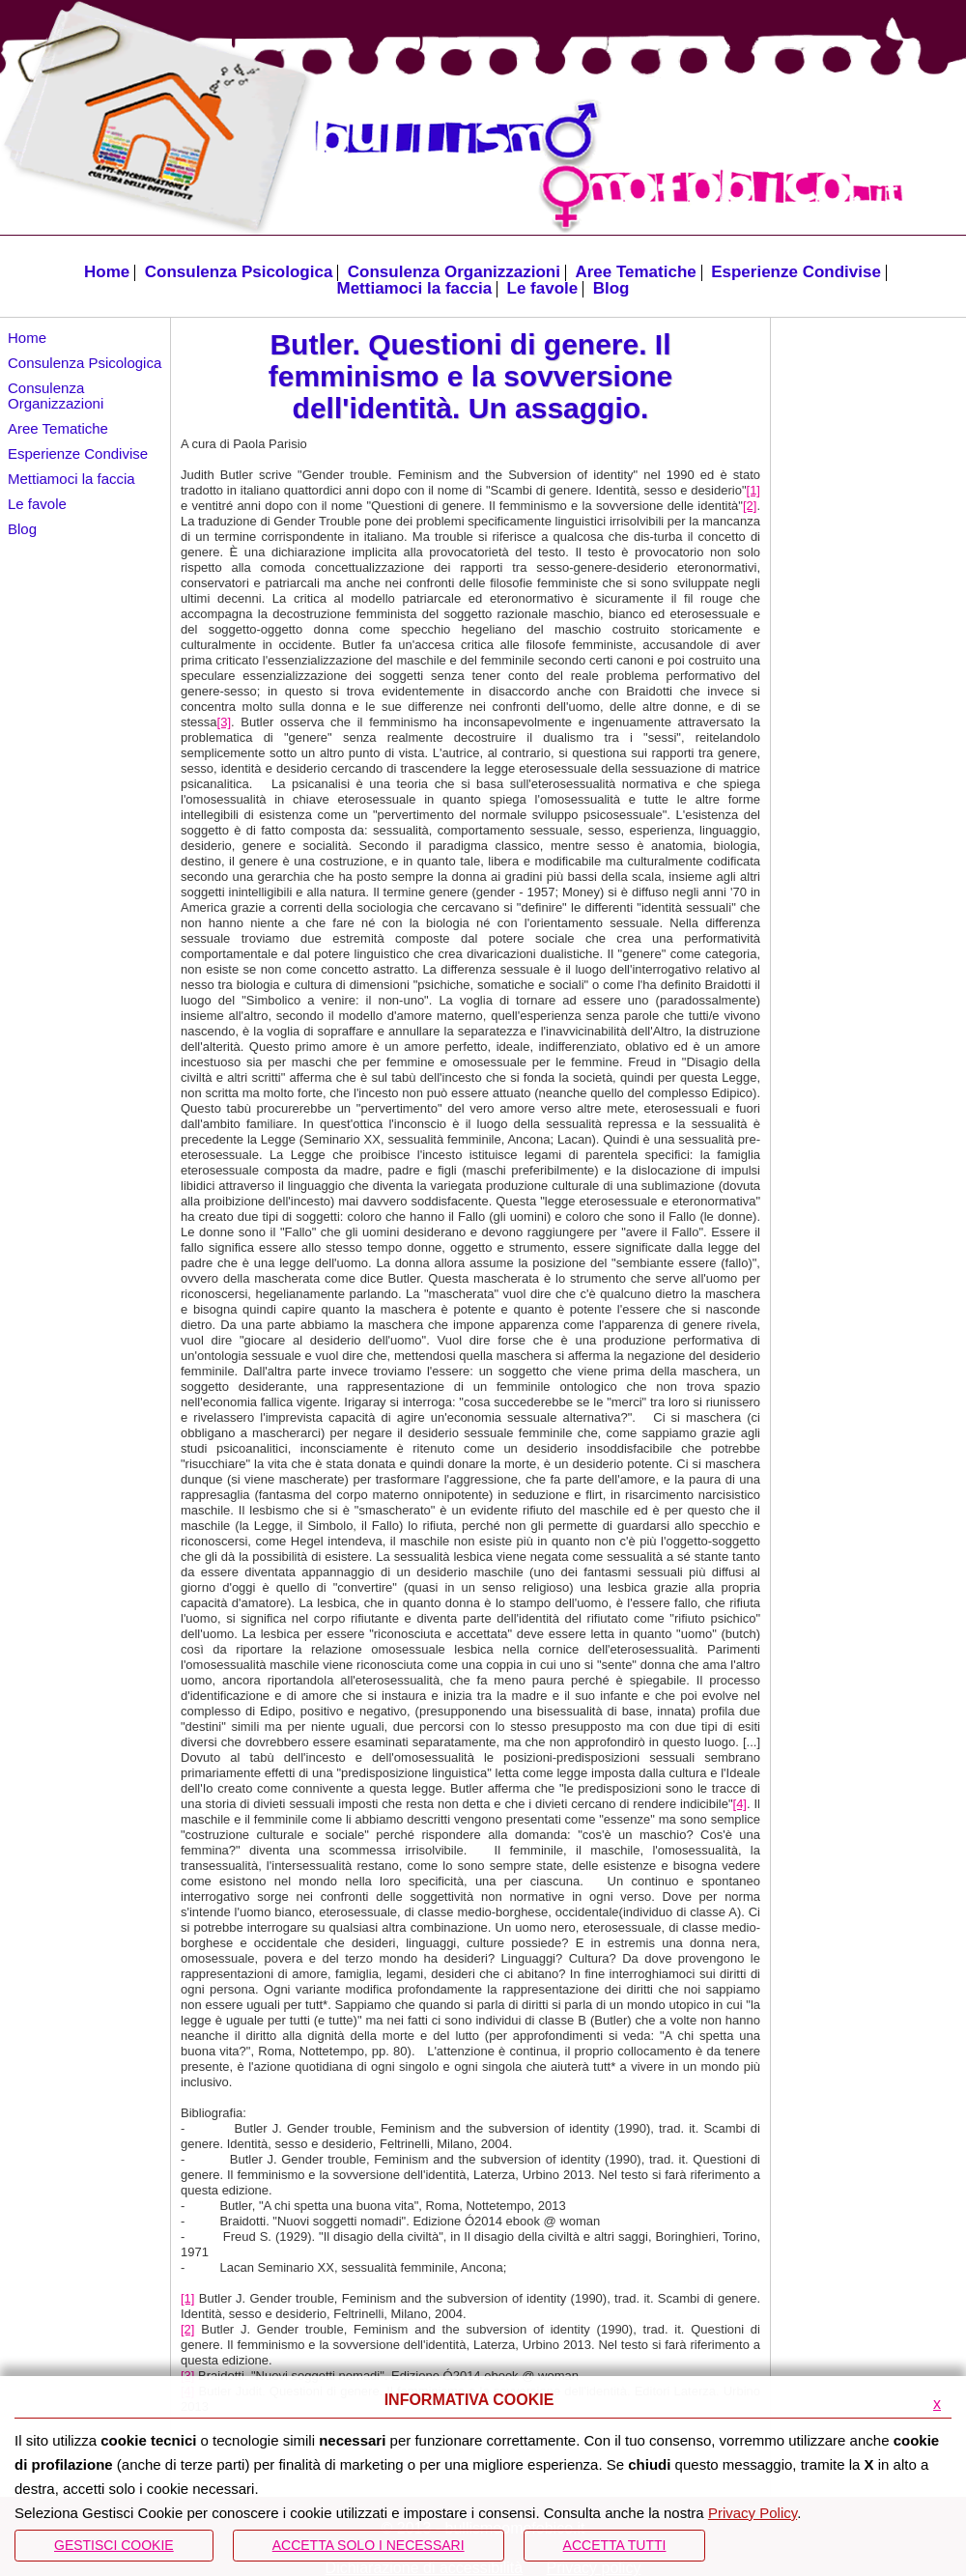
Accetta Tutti (615, 2545)
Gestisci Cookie (114, 2545)
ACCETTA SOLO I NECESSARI (368, 2545)
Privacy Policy (752, 2513)
